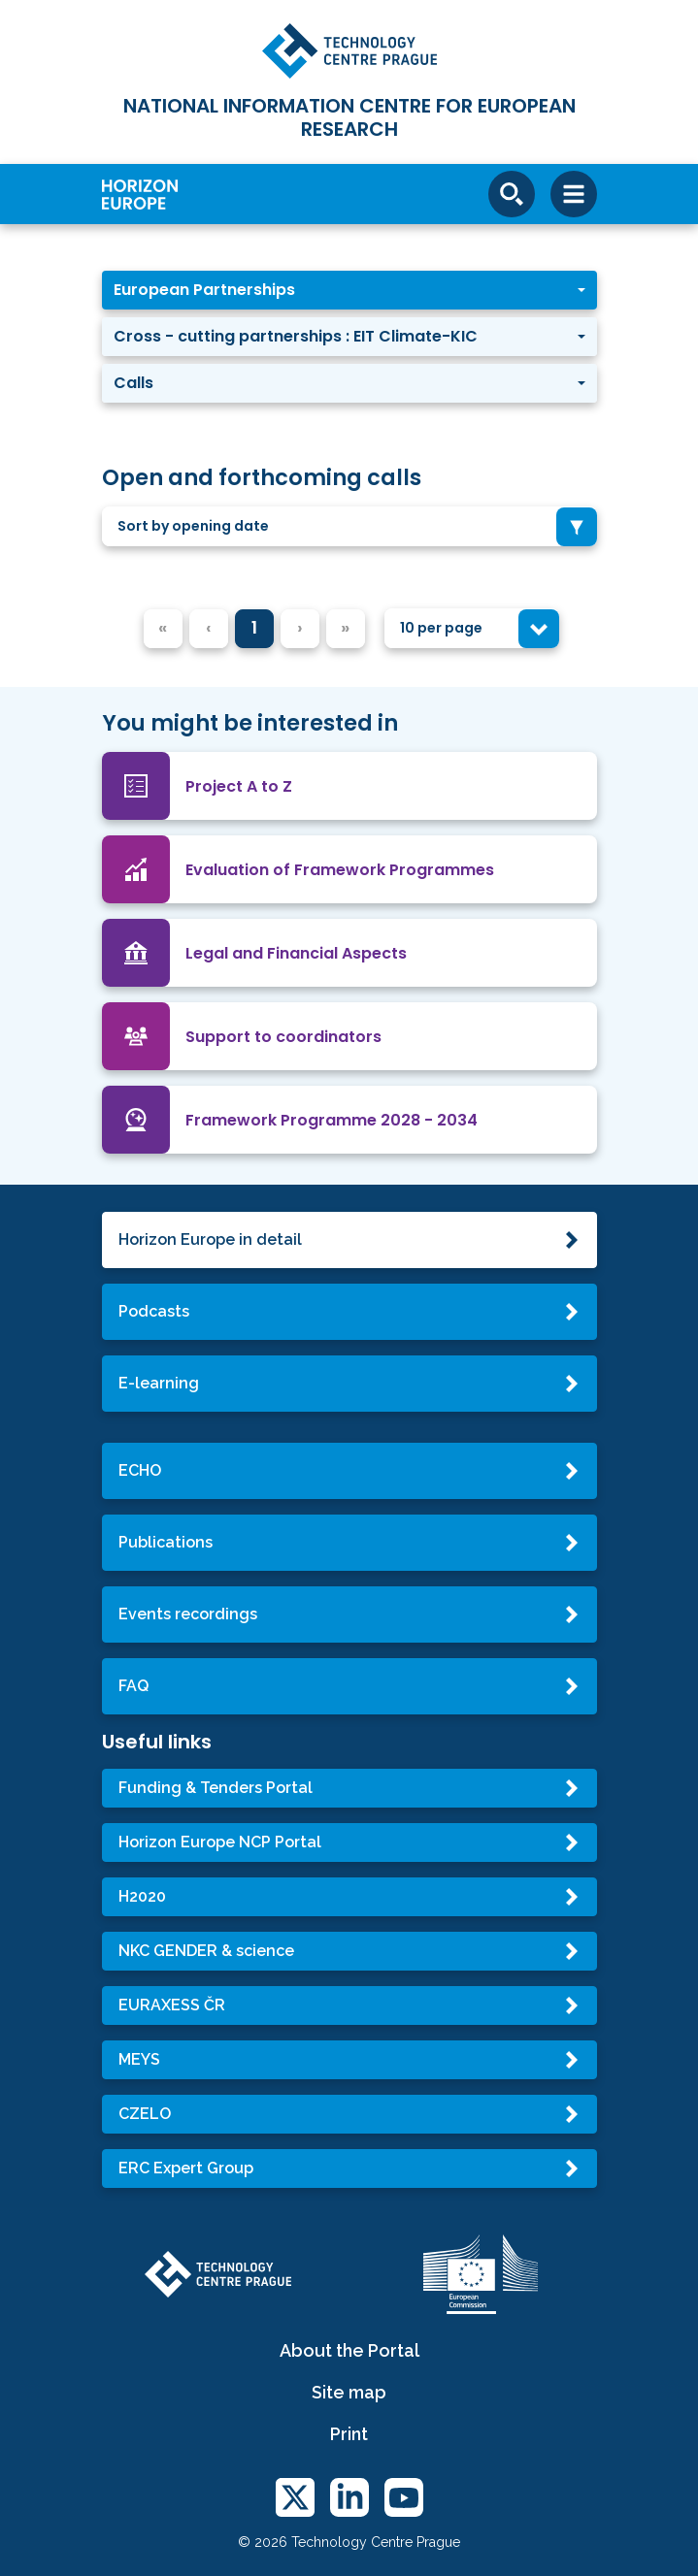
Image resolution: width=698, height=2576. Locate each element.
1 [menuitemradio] (254, 627)
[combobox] (349, 526)
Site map (349, 2392)
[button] (349, 290)
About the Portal (349, 2350)
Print (349, 2434)
